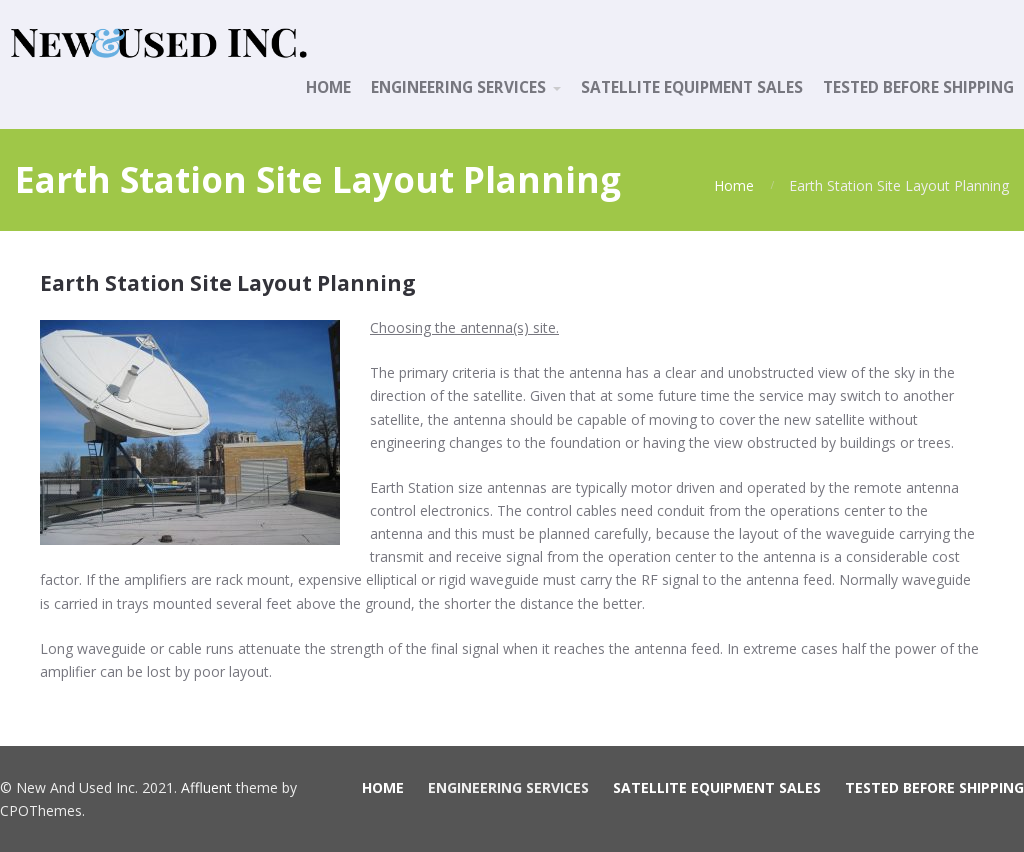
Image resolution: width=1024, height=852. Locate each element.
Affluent (206, 787)
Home (734, 185)
